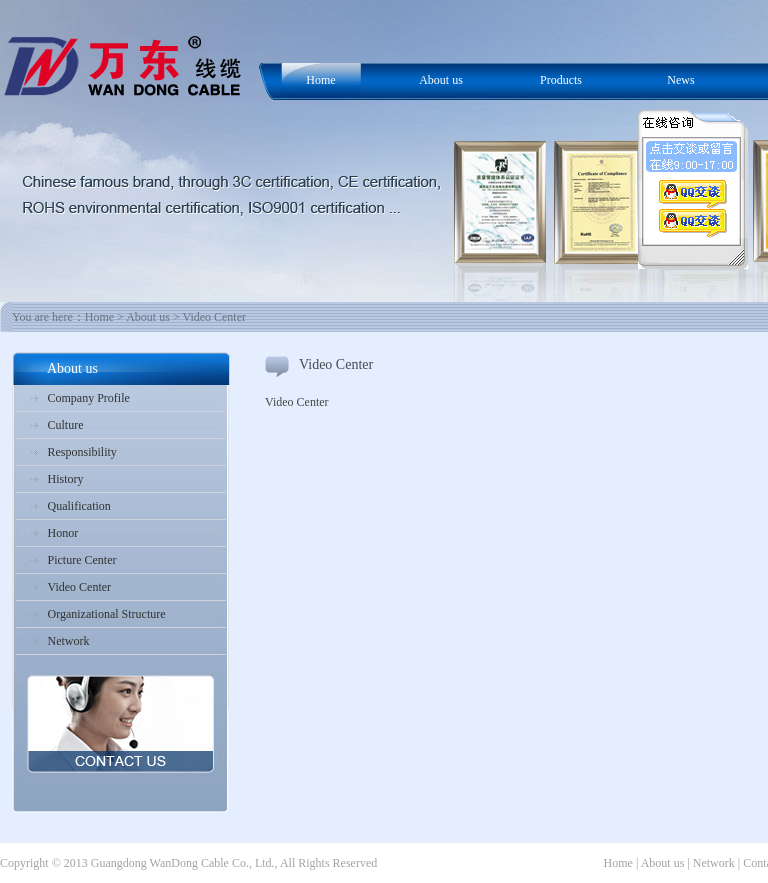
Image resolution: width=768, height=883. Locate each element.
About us (441, 80)
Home (320, 80)
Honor (63, 533)
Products (561, 80)
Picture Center (82, 560)
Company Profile (89, 398)
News (680, 80)
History (66, 479)
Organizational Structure (107, 614)
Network (69, 641)
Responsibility (82, 452)
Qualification (79, 506)
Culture (66, 425)
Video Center (80, 587)
